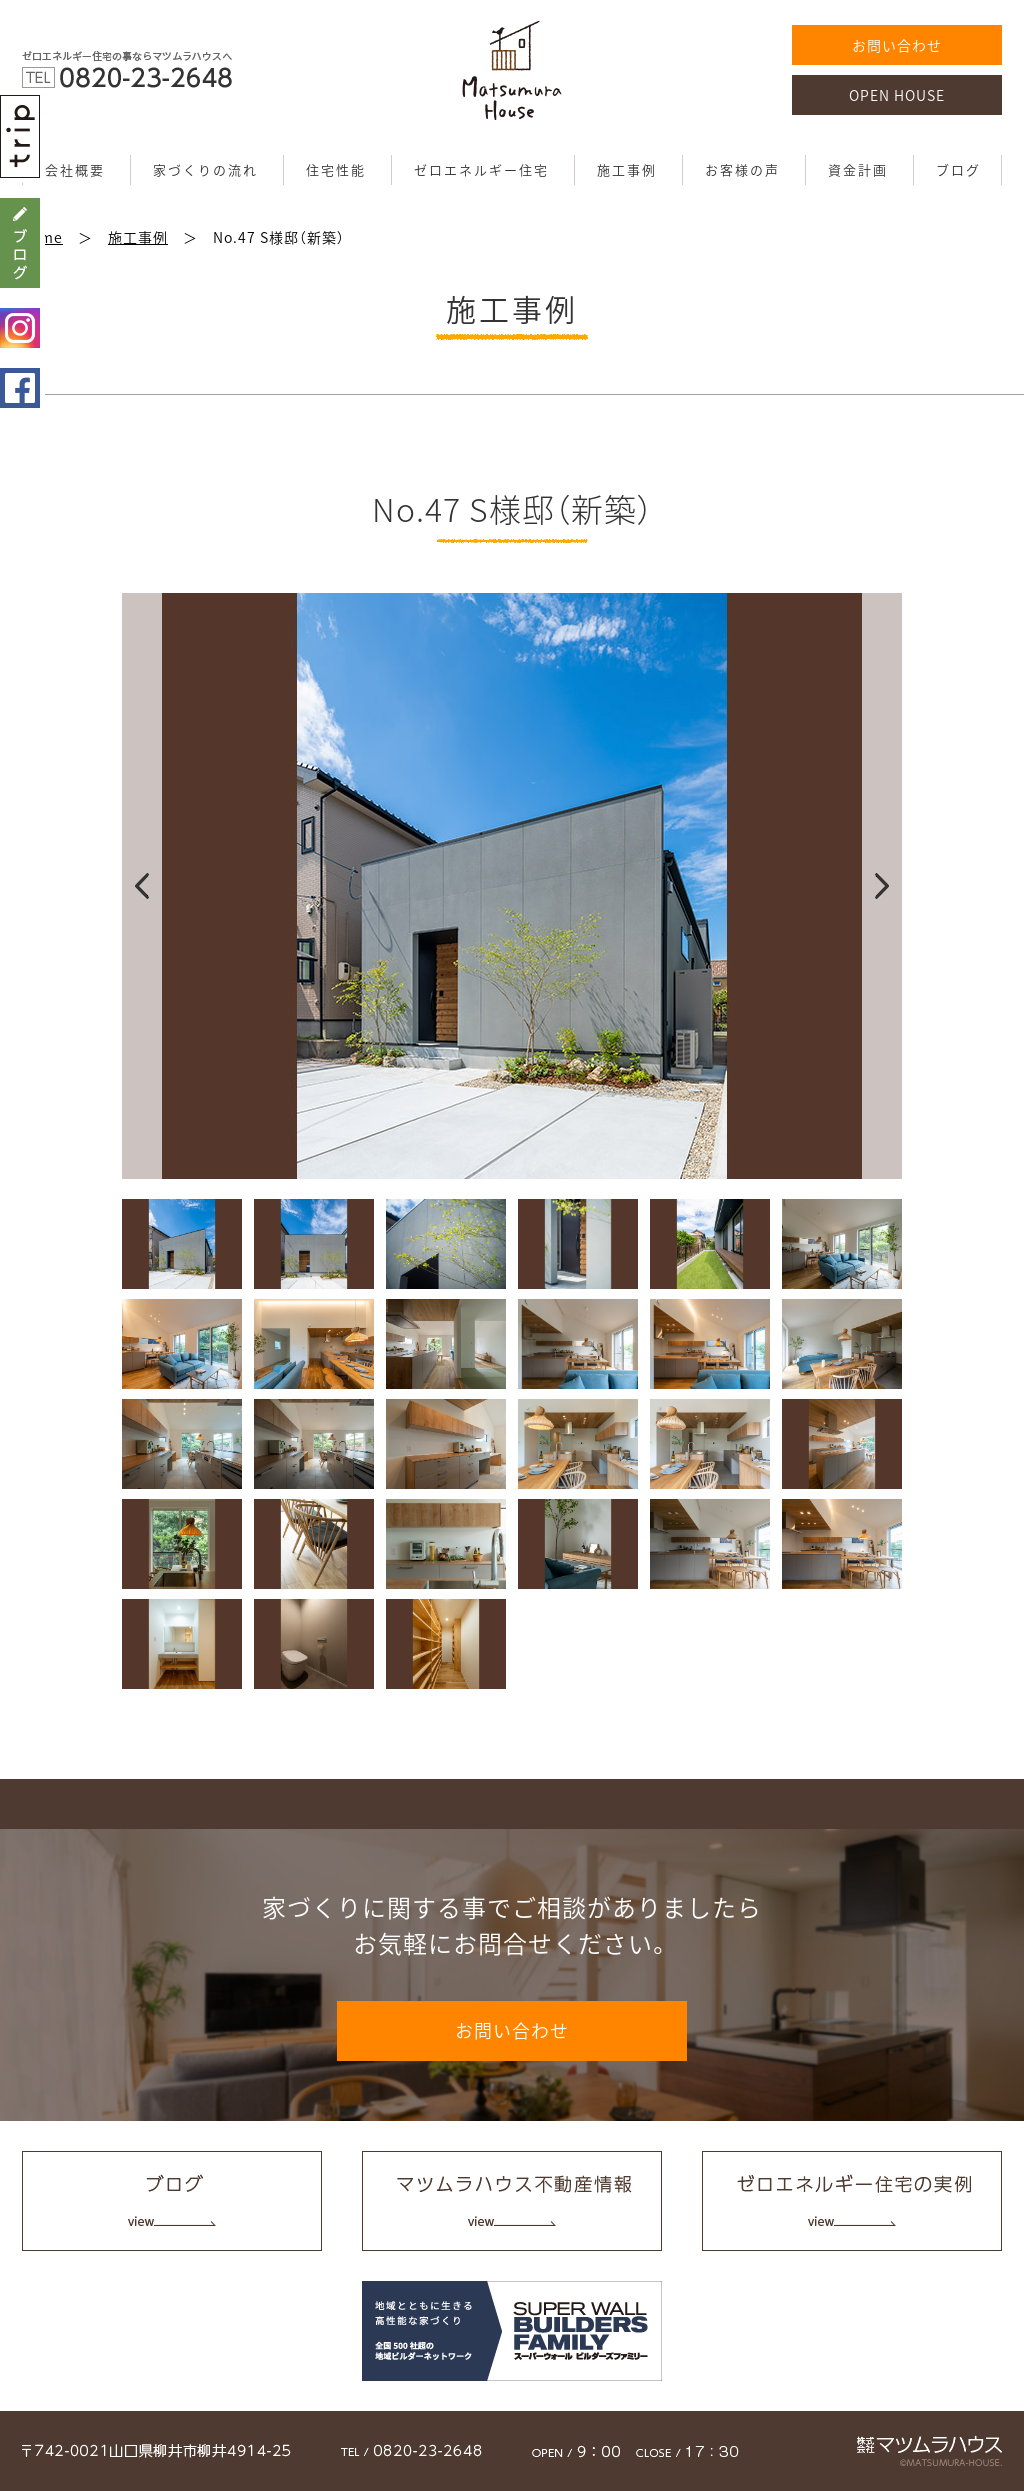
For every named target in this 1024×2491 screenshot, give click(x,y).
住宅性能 (336, 169)
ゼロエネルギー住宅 (481, 169)
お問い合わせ (897, 45)
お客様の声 (742, 169)
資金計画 (858, 169)
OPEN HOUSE (897, 95)
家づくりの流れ (205, 169)
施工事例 (627, 169)
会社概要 (75, 169)
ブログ (958, 169)
